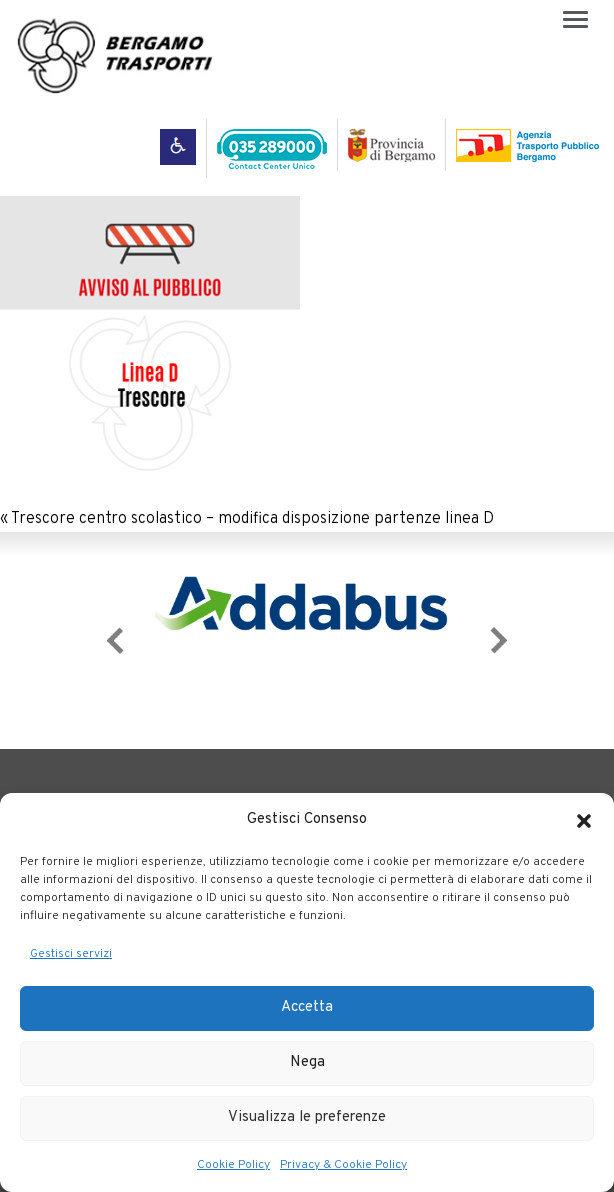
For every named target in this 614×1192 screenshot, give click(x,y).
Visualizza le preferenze (307, 1117)
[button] (584, 821)
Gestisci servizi (71, 954)
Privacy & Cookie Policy (343, 1165)
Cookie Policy (233, 1165)
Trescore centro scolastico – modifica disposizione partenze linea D (252, 519)
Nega (307, 1062)
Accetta (307, 1007)
